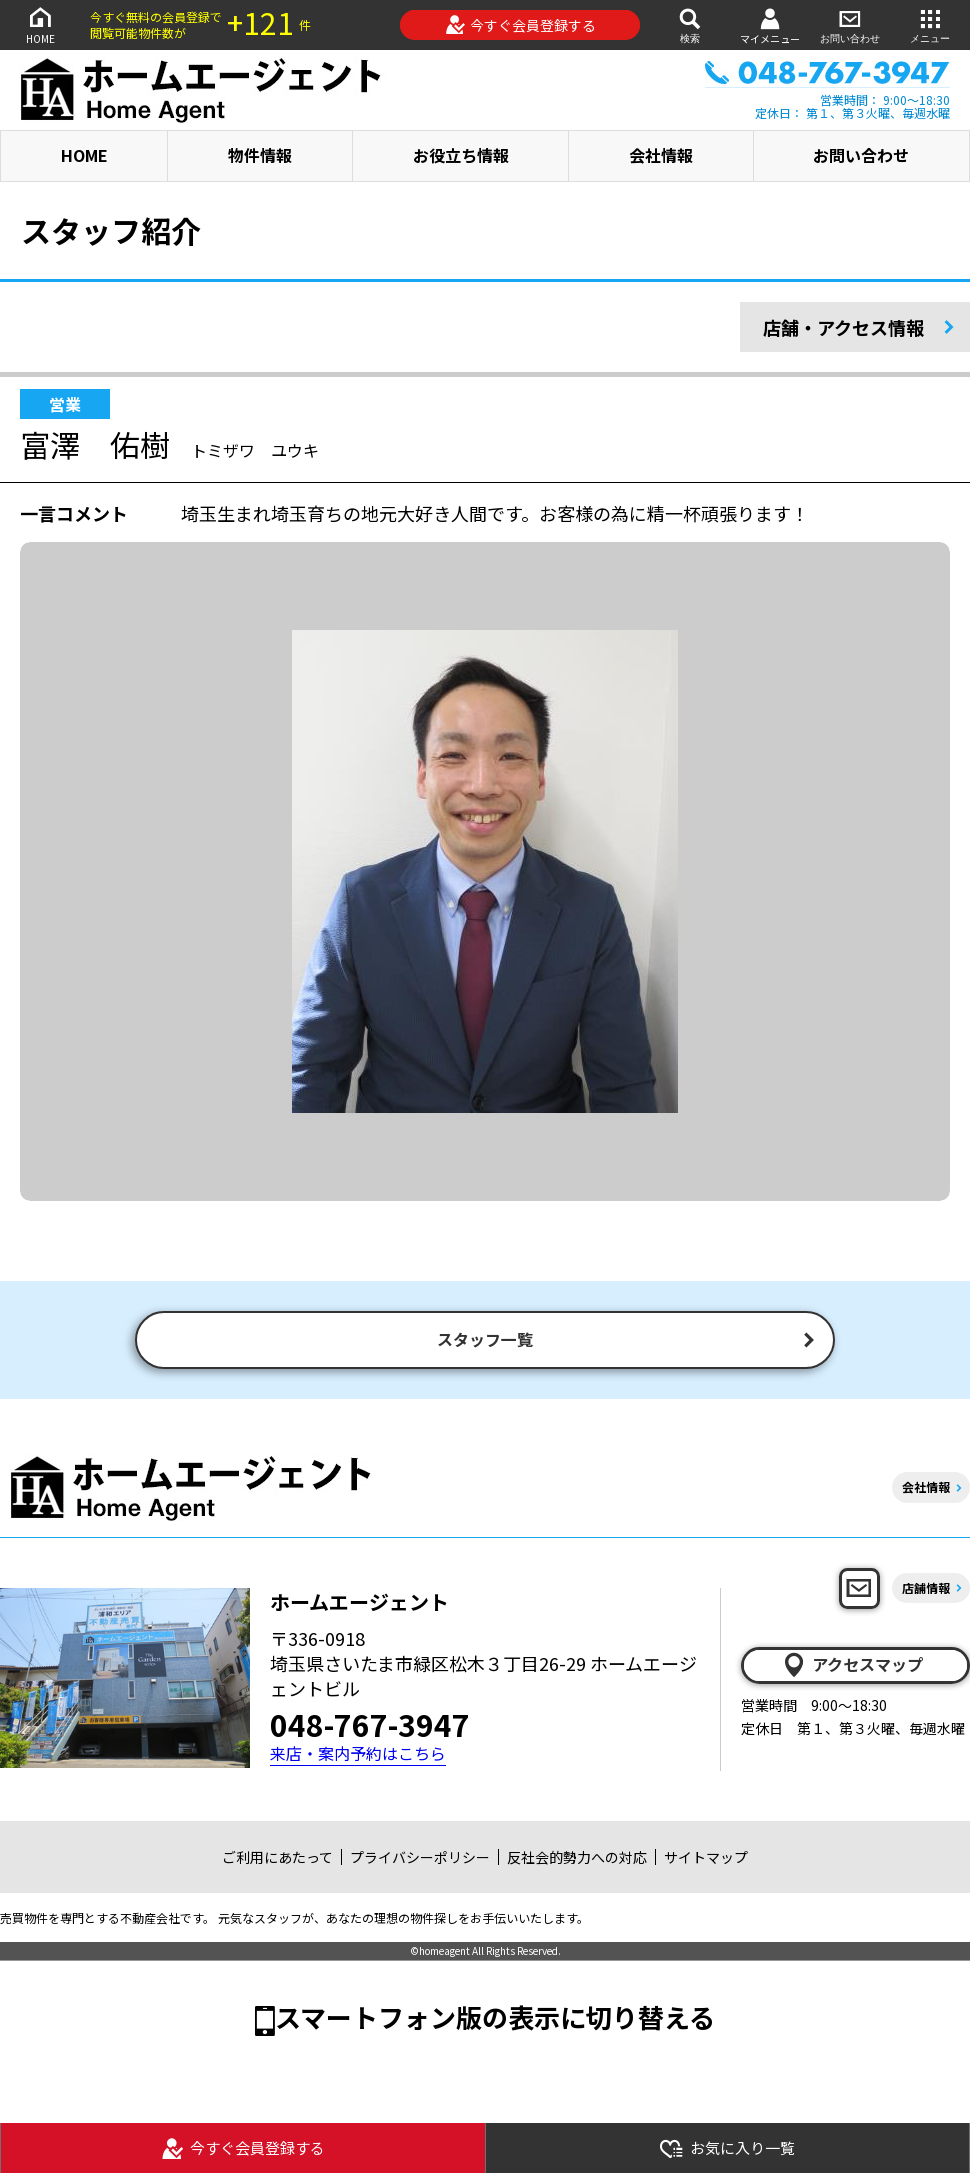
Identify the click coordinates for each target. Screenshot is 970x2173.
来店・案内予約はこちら (358, 1755)
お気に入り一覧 (727, 2148)
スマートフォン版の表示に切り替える (495, 2018)
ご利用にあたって (277, 1859)
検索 (690, 24)
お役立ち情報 (461, 155)
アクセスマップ (852, 1667)
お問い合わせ (850, 24)
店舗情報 (926, 1589)
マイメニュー (770, 25)
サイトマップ (706, 1859)
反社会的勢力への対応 (577, 1859)
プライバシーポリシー (420, 1859)
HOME (40, 24)
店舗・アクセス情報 (843, 327)
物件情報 (260, 155)
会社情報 (661, 155)
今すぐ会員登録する (520, 25)
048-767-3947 (370, 1726)
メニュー (930, 24)
